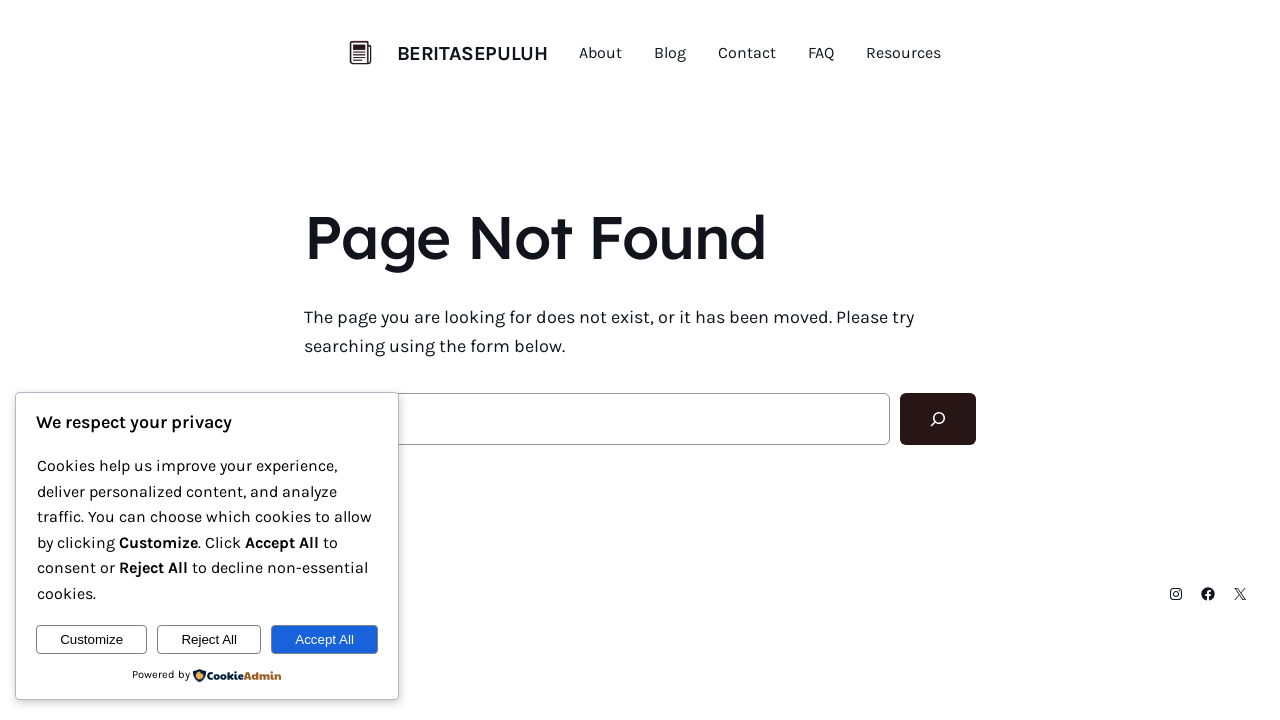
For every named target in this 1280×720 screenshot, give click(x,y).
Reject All (209, 639)
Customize (91, 639)
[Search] (938, 419)
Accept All (324, 639)
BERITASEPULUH (472, 53)
